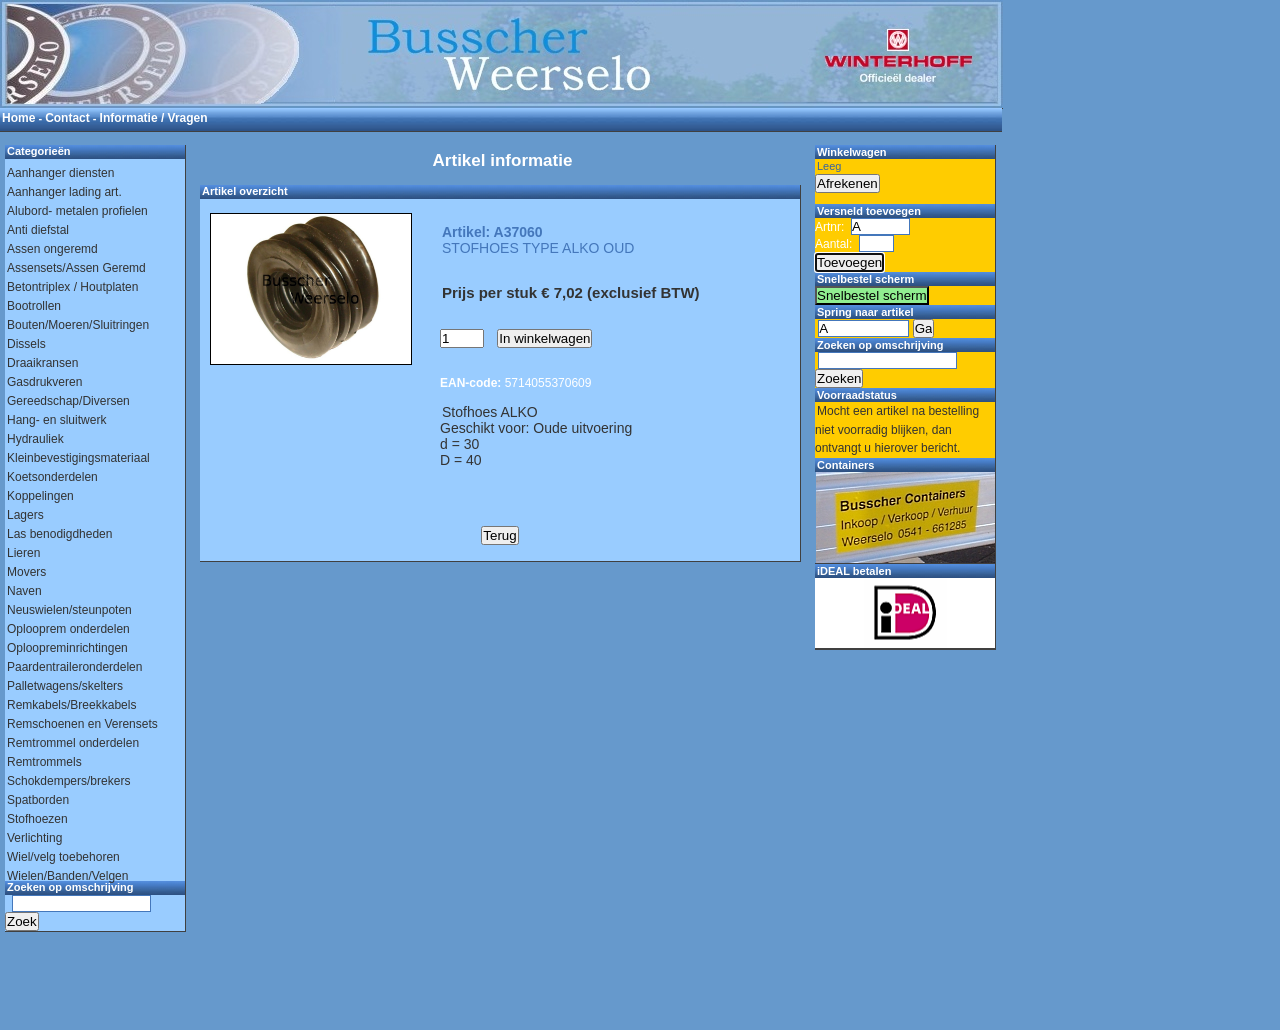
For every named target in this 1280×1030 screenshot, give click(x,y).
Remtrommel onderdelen (73, 743)
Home (18, 118)
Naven (24, 591)
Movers (26, 572)
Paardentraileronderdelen (74, 667)
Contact (67, 118)
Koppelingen (40, 496)
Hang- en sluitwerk (56, 420)
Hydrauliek (35, 439)
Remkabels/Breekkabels (71, 705)
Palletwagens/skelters (65, 686)
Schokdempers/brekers (68, 781)
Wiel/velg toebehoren (63, 857)
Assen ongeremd (52, 249)
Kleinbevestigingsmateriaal (78, 458)
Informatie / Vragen (154, 118)
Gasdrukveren (44, 382)
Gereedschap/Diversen (68, 401)
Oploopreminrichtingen (67, 648)
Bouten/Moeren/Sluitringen (78, 325)
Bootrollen (34, 306)
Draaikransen (42, 363)
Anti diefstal (38, 230)
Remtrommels (44, 762)
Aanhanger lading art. (64, 192)
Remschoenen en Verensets (82, 724)
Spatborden (38, 800)
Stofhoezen (37, 819)
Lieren (23, 553)
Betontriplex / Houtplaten (72, 287)
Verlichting (34, 838)
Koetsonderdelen (52, 477)
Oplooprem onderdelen (68, 629)
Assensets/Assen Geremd (76, 268)
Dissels (26, 344)
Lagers (25, 515)
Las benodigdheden (59, 534)
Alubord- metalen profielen (77, 211)
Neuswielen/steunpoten (69, 610)
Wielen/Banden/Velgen (67, 876)
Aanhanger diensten (60, 173)
